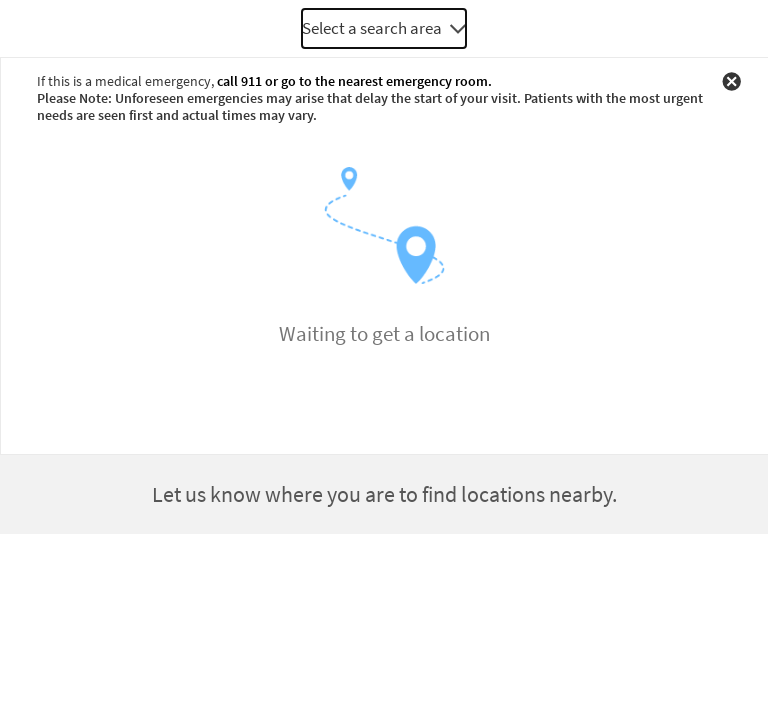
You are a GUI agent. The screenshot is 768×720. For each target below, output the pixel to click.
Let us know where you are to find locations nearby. (384, 494)
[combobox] (384, 28)
